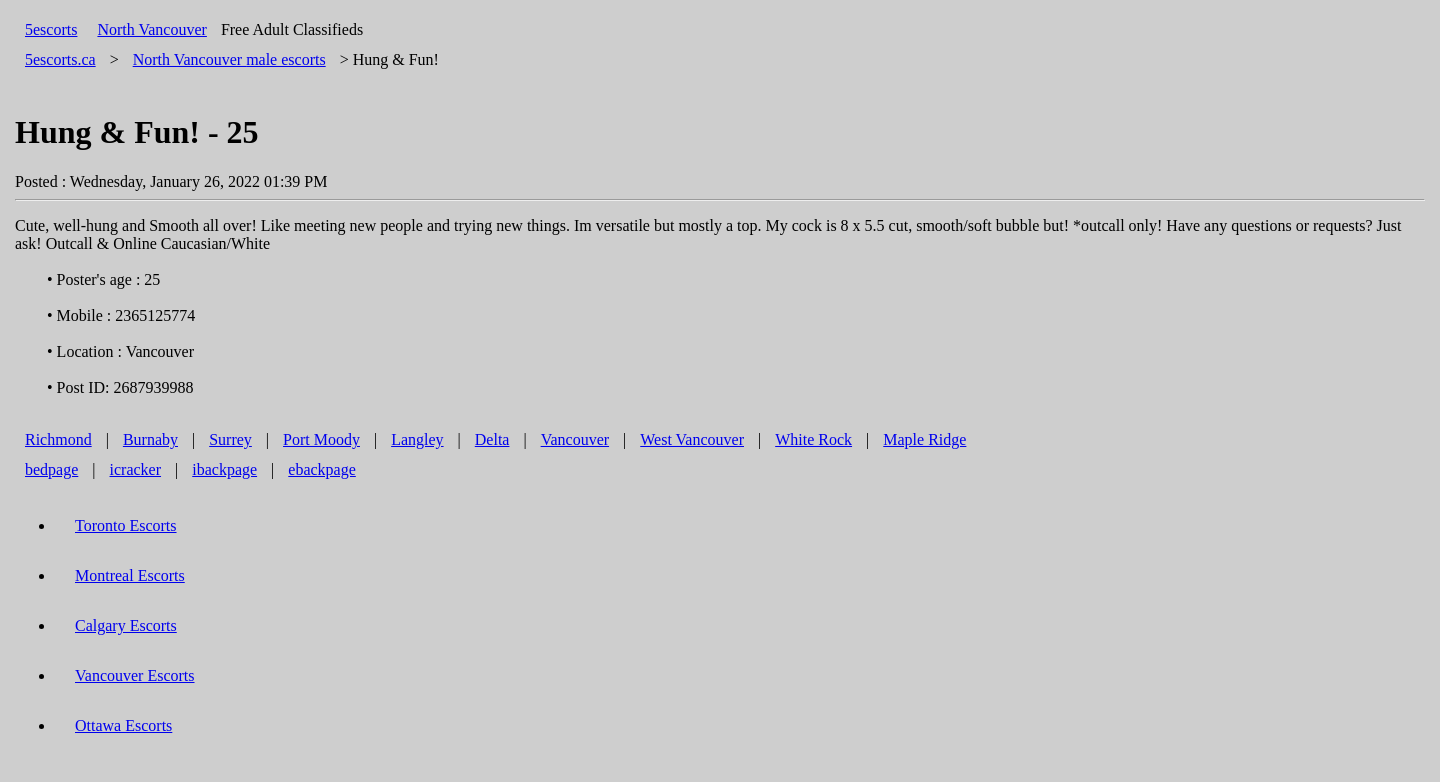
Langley (417, 439)
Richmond (58, 439)
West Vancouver (692, 439)
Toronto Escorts (126, 525)
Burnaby (150, 439)
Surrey (230, 439)
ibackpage (224, 469)
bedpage (51, 469)
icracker (136, 469)
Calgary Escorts (126, 625)
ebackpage (322, 469)
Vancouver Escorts (135, 675)
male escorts (229, 59)
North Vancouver (151, 29)
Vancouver (575, 439)
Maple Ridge (924, 439)
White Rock (813, 439)
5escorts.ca (60, 59)
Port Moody (321, 439)
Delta (492, 439)
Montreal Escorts (130, 575)
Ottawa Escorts (123, 725)
